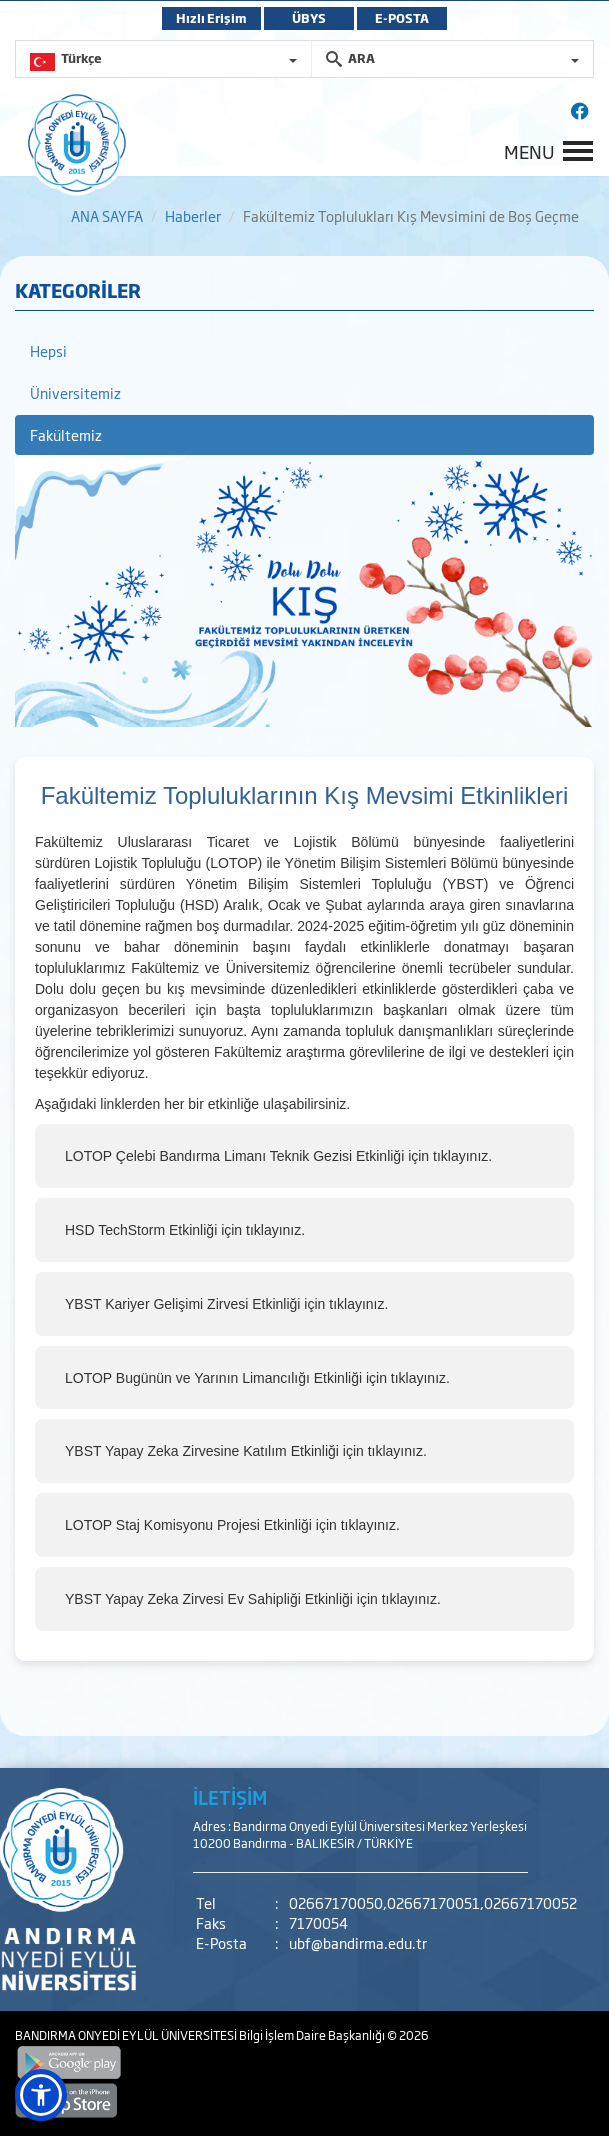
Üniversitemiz (75, 392)
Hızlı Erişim (211, 18)
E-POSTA (402, 18)
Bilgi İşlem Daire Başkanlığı (313, 2035)
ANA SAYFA (107, 215)
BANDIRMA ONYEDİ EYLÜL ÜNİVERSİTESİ (127, 2035)
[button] (41, 2095)
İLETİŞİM (230, 1797)
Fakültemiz (66, 434)
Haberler (193, 215)
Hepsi (48, 350)
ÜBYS (309, 18)
